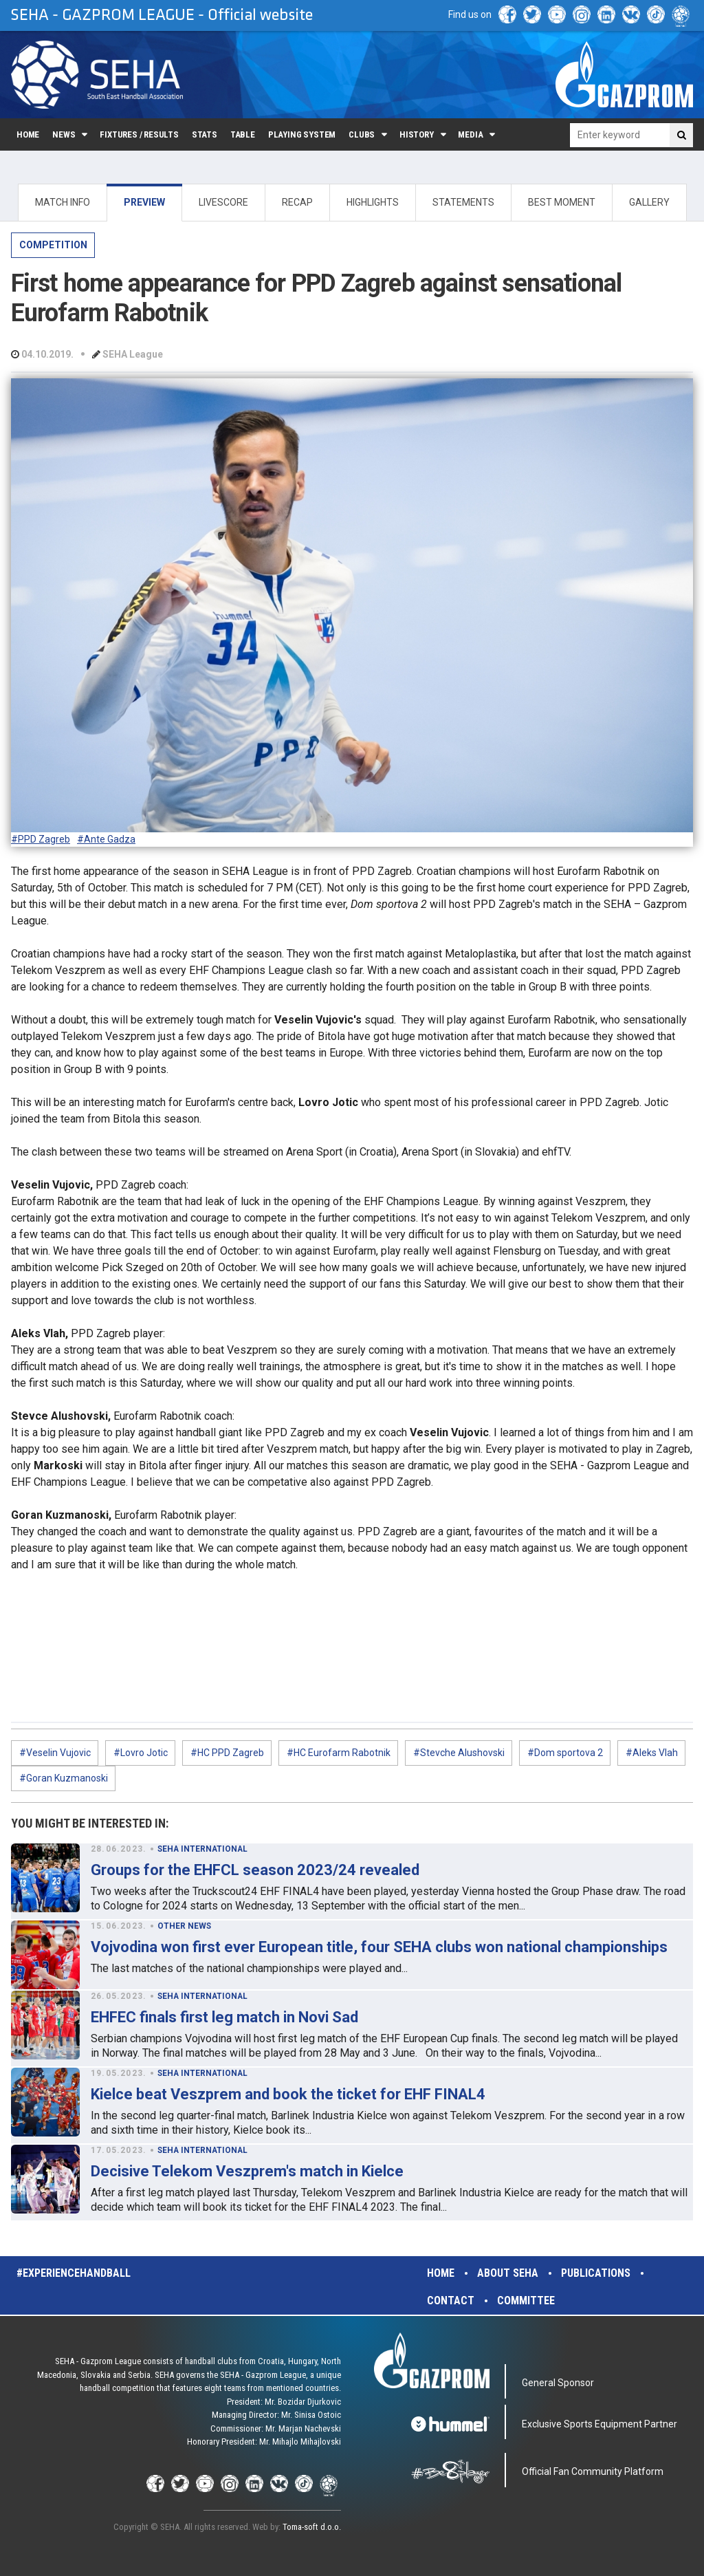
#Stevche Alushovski (459, 1752)
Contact (450, 2300)
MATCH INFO (62, 202)
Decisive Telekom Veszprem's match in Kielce (247, 2171)
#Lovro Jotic (140, 1752)
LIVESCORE (223, 202)
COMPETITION (53, 244)
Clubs (362, 134)
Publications (595, 2273)
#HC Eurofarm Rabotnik (338, 1752)
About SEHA (507, 2273)
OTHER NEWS (184, 1926)
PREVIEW (144, 202)
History (416, 134)
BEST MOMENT (561, 202)
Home (27, 134)
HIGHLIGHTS (372, 202)
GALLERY (649, 202)
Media (470, 134)
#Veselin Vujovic (55, 1752)
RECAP (297, 202)
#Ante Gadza (106, 839)
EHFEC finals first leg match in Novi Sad (224, 2017)
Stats (204, 134)
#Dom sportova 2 (565, 1752)
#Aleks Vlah (652, 1752)
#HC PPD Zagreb (227, 1752)
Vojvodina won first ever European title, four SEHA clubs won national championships (379, 1947)
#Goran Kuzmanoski (63, 1778)
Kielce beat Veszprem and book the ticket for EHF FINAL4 (288, 2094)
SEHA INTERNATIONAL (202, 1849)
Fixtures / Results (139, 134)
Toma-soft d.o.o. (312, 2527)
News (63, 134)
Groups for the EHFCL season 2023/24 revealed (255, 1870)
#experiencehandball (73, 2273)
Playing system (302, 134)
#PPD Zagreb (40, 839)
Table (242, 134)
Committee (526, 2300)
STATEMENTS (463, 202)
